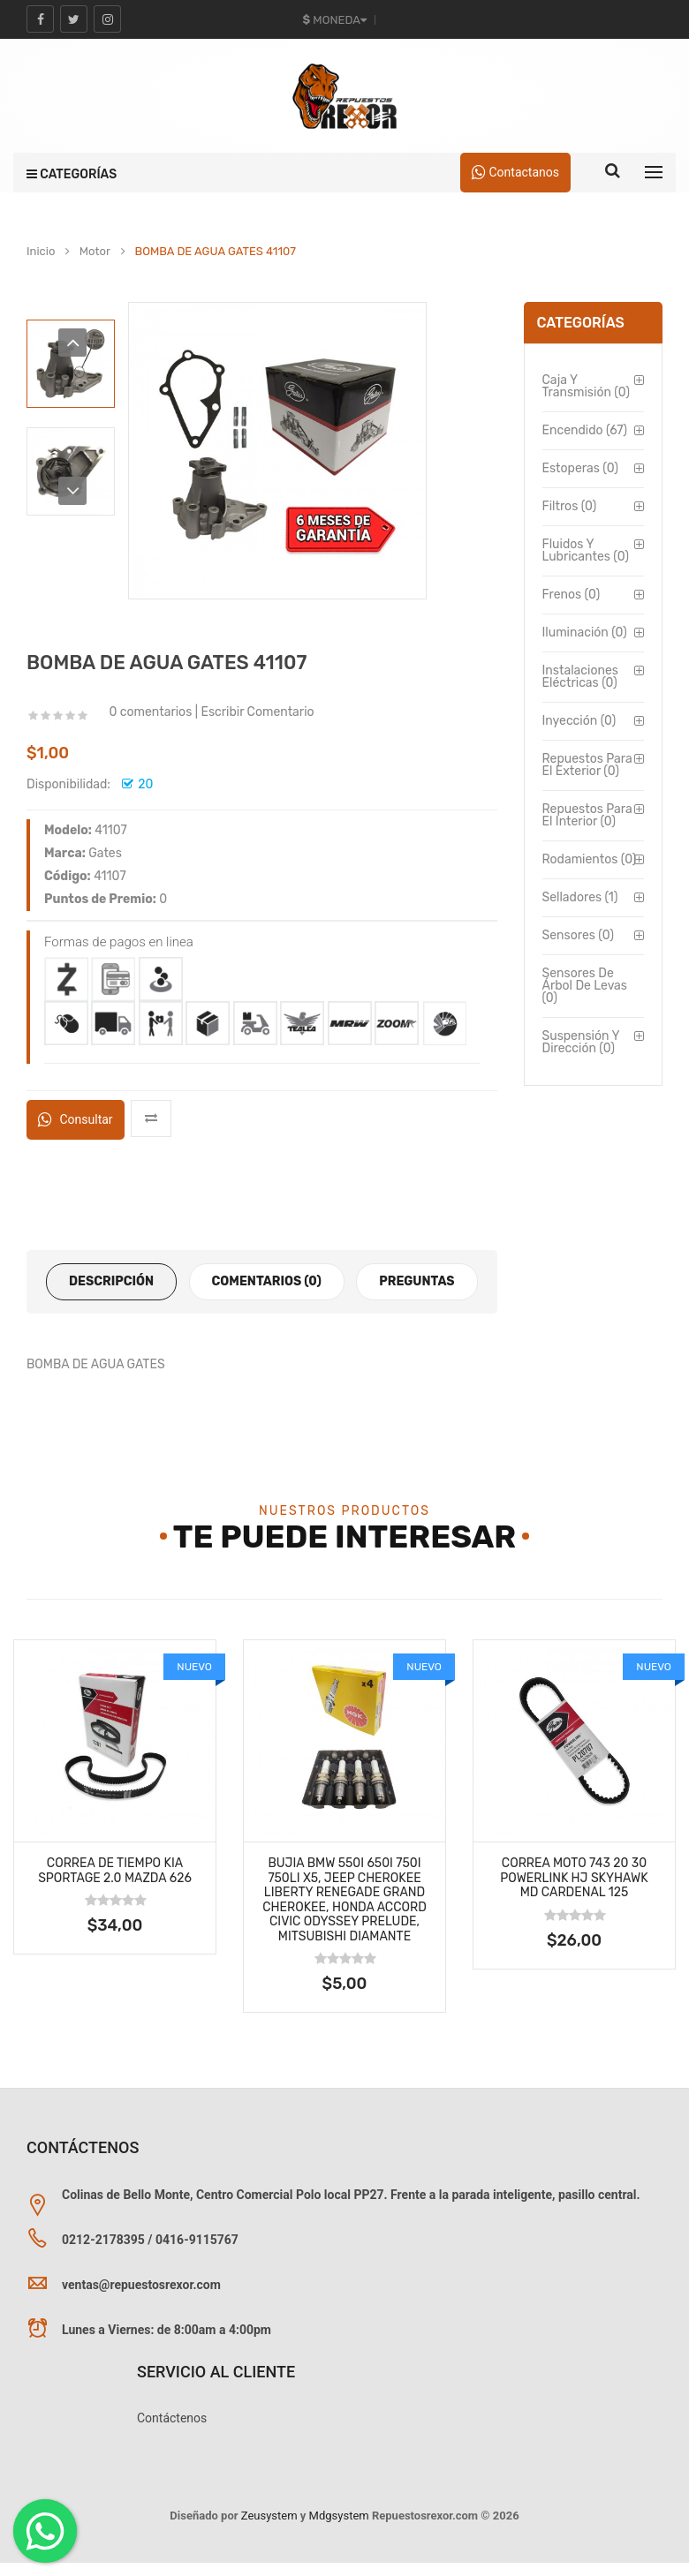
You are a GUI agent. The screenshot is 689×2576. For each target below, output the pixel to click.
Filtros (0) (569, 506)
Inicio (40, 251)
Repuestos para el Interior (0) (587, 815)
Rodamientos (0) (589, 859)
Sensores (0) (578, 935)
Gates (105, 853)
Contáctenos (172, 2418)
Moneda (335, 19)
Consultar (75, 1119)
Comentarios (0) (267, 1281)
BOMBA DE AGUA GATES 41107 (214, 251)
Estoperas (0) (580, 468)
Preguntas (416, 1281)
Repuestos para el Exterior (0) (587, 765)
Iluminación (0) (584, 632)
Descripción (111, 1281)
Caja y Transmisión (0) (586, 386)
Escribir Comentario (257, 711)
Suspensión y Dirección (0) (581, 1042)
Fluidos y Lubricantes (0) (585, 550)
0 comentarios (150, 711)
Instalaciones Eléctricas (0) (580, 676)
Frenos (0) (571, 594)
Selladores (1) (580, 897)
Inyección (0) (579, 720)
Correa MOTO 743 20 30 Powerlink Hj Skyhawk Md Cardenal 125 (573, 1878)
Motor (95, 251)
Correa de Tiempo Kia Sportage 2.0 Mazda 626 (115, 1871)
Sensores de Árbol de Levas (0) (584, 986)
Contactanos (515, 172)
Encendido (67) (585, 430)
